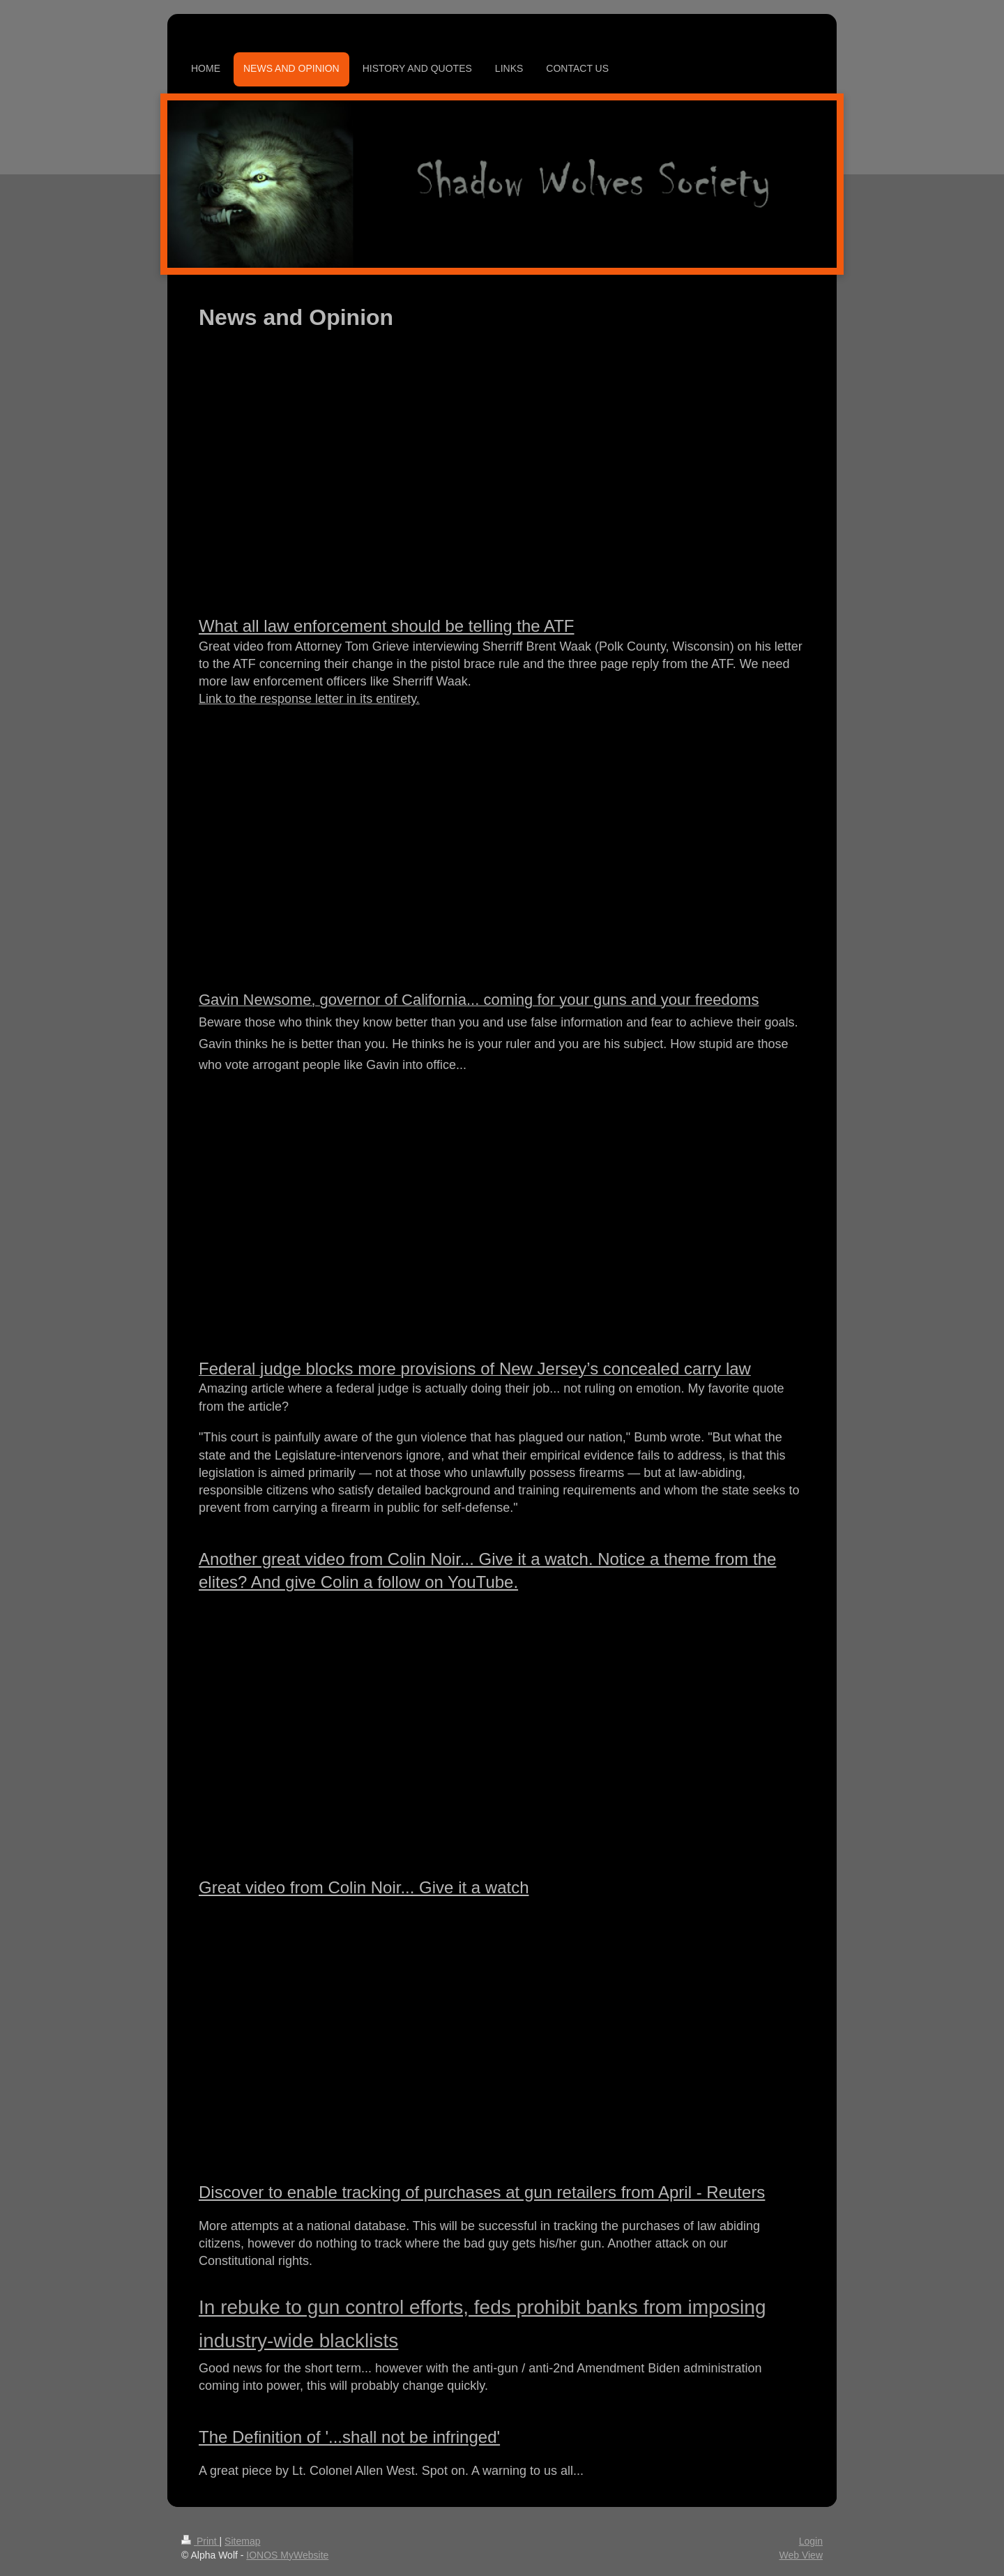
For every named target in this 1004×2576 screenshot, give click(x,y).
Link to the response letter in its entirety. (309, 699)
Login (811, 2541)
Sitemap (242, 2541)
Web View (801, 2555)
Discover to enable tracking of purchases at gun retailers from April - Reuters (482, 2192)
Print (200, 2541)
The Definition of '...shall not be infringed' (349, 2436)
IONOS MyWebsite (287, 2555)
